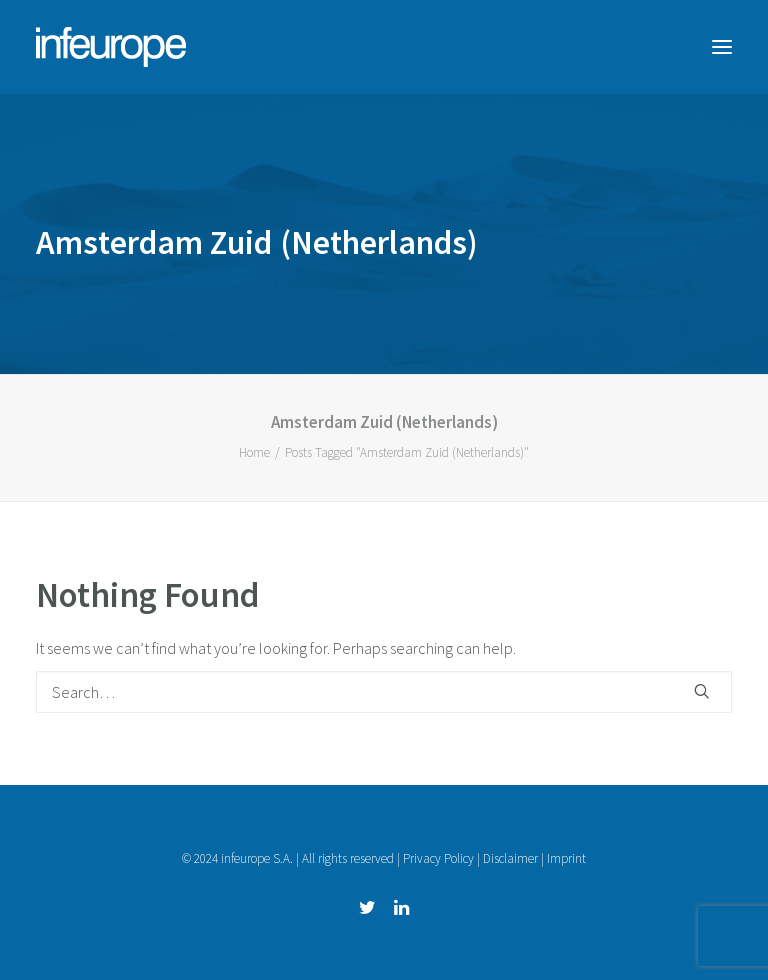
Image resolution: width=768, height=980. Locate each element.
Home (254, 452)
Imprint (566, 858)
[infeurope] (111, 47)
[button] (722, 47)
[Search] (384, 692)
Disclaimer (510, 858)
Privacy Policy (438, 858)
